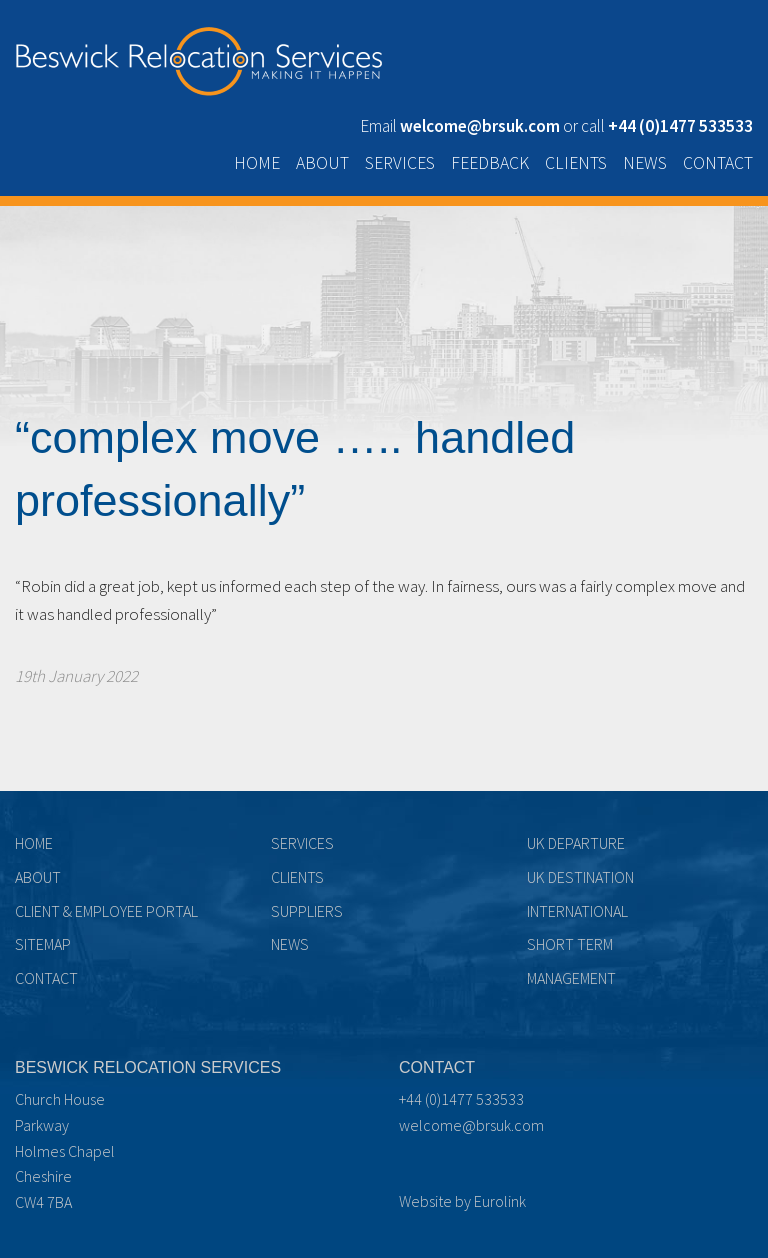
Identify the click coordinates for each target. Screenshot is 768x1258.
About (322, 163)
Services (400, 163)
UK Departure (576, 843)
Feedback (490, 163)
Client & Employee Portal (106, 911)
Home (257, 163)
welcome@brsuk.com (471, 1125)
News (645, 163)
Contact (718, 163)
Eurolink (500, 1201)
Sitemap (43, 944)
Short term (570, 944)
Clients (576, 163)
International (577, 911)
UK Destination (580, 877)
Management (571, 978)
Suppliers (307, 911)
